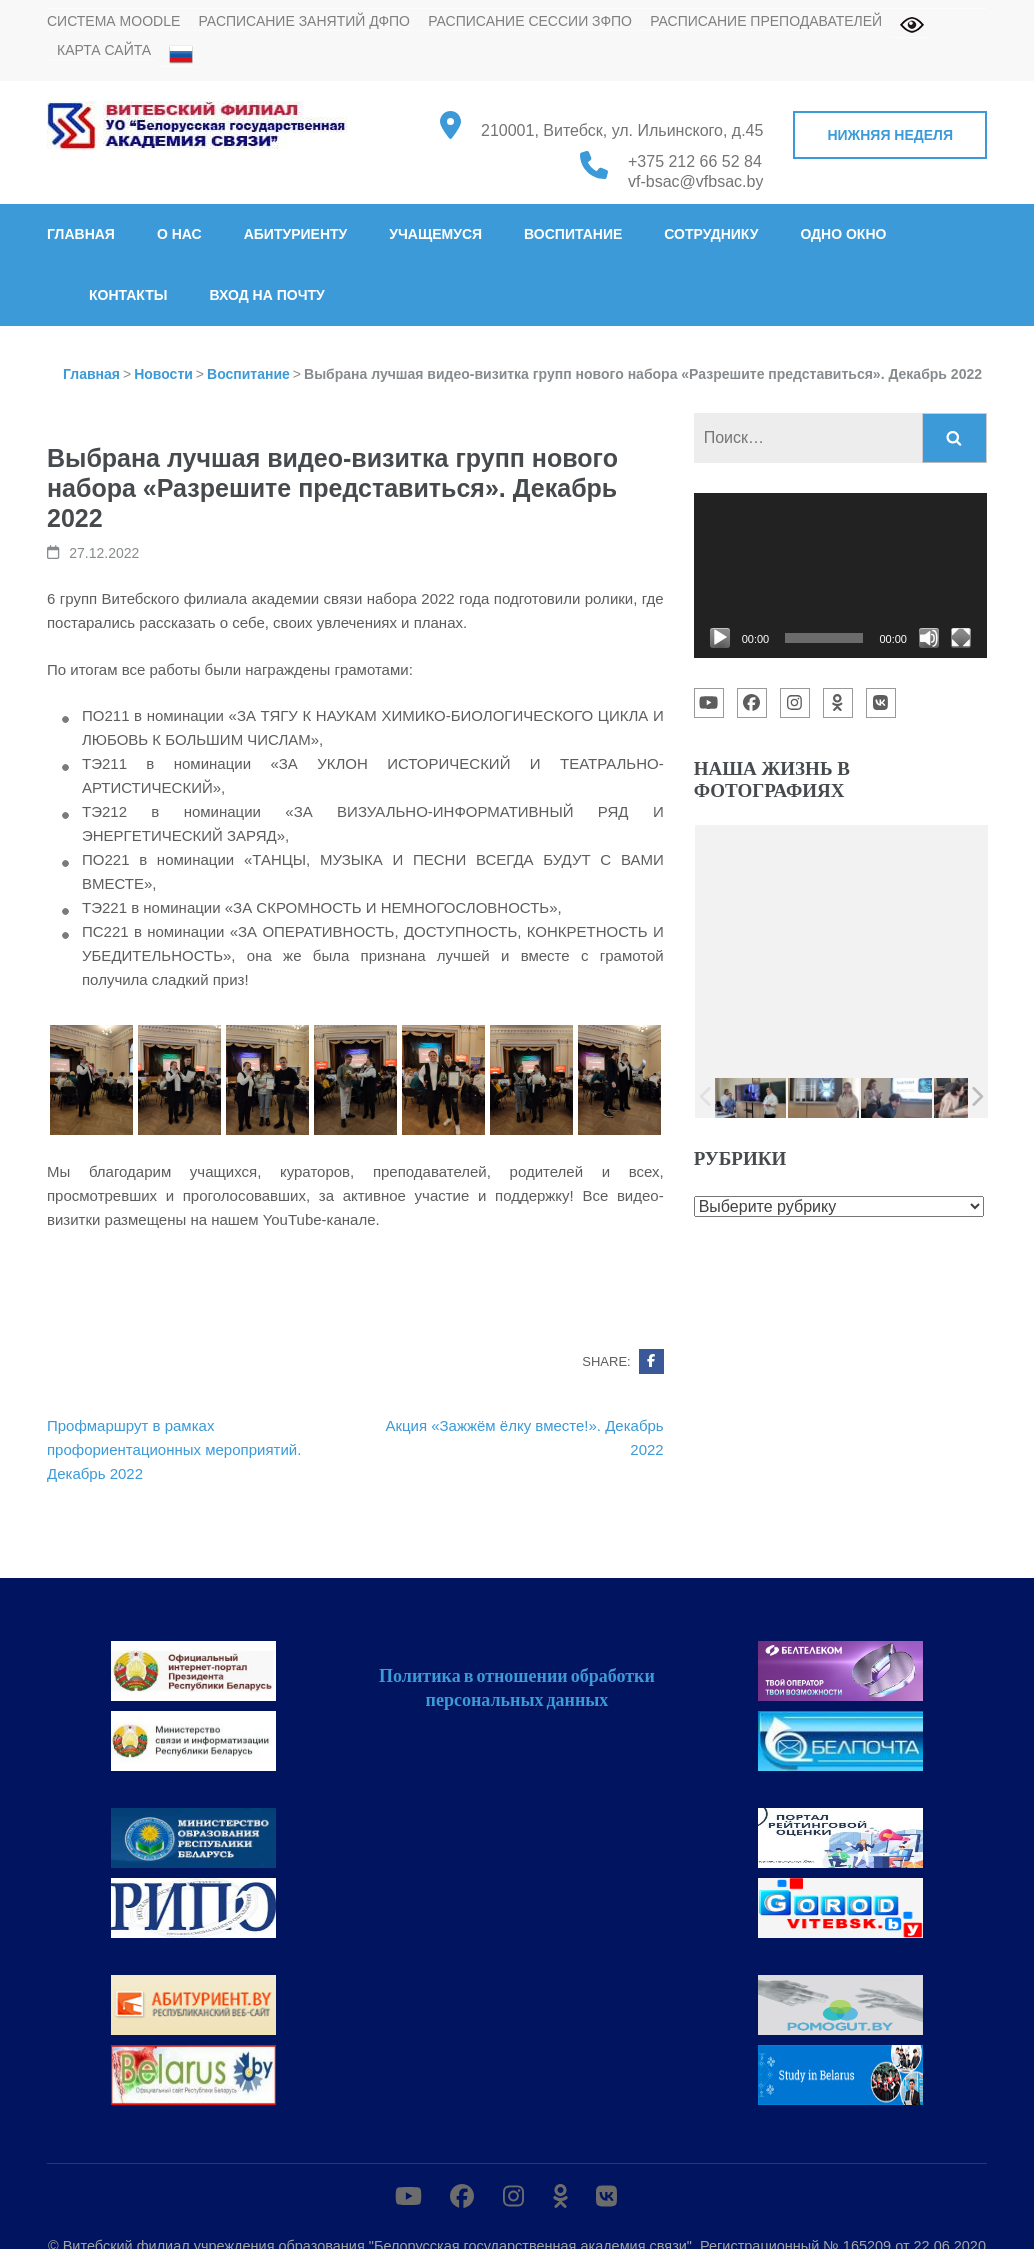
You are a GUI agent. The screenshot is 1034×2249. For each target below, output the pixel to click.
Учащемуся (435, 234)
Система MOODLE (113, 21)
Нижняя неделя (890, 135)
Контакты (128, 295)
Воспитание (573, 234)
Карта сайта (104, 50)
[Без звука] (929, 638)
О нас (179, 234)
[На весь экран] (961, 638)
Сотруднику (711, 234)
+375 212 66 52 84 (695, 161)
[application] (840, 575)
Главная (81, 234)
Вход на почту (266, 295)
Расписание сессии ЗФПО (530, 21)
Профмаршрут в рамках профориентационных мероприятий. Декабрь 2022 (174, 1449)
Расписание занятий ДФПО (304, 21)
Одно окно (843, 234)
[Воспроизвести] (720, 638)
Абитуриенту (296, 234)
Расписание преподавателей (766, 21)
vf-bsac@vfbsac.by (695, 181)
